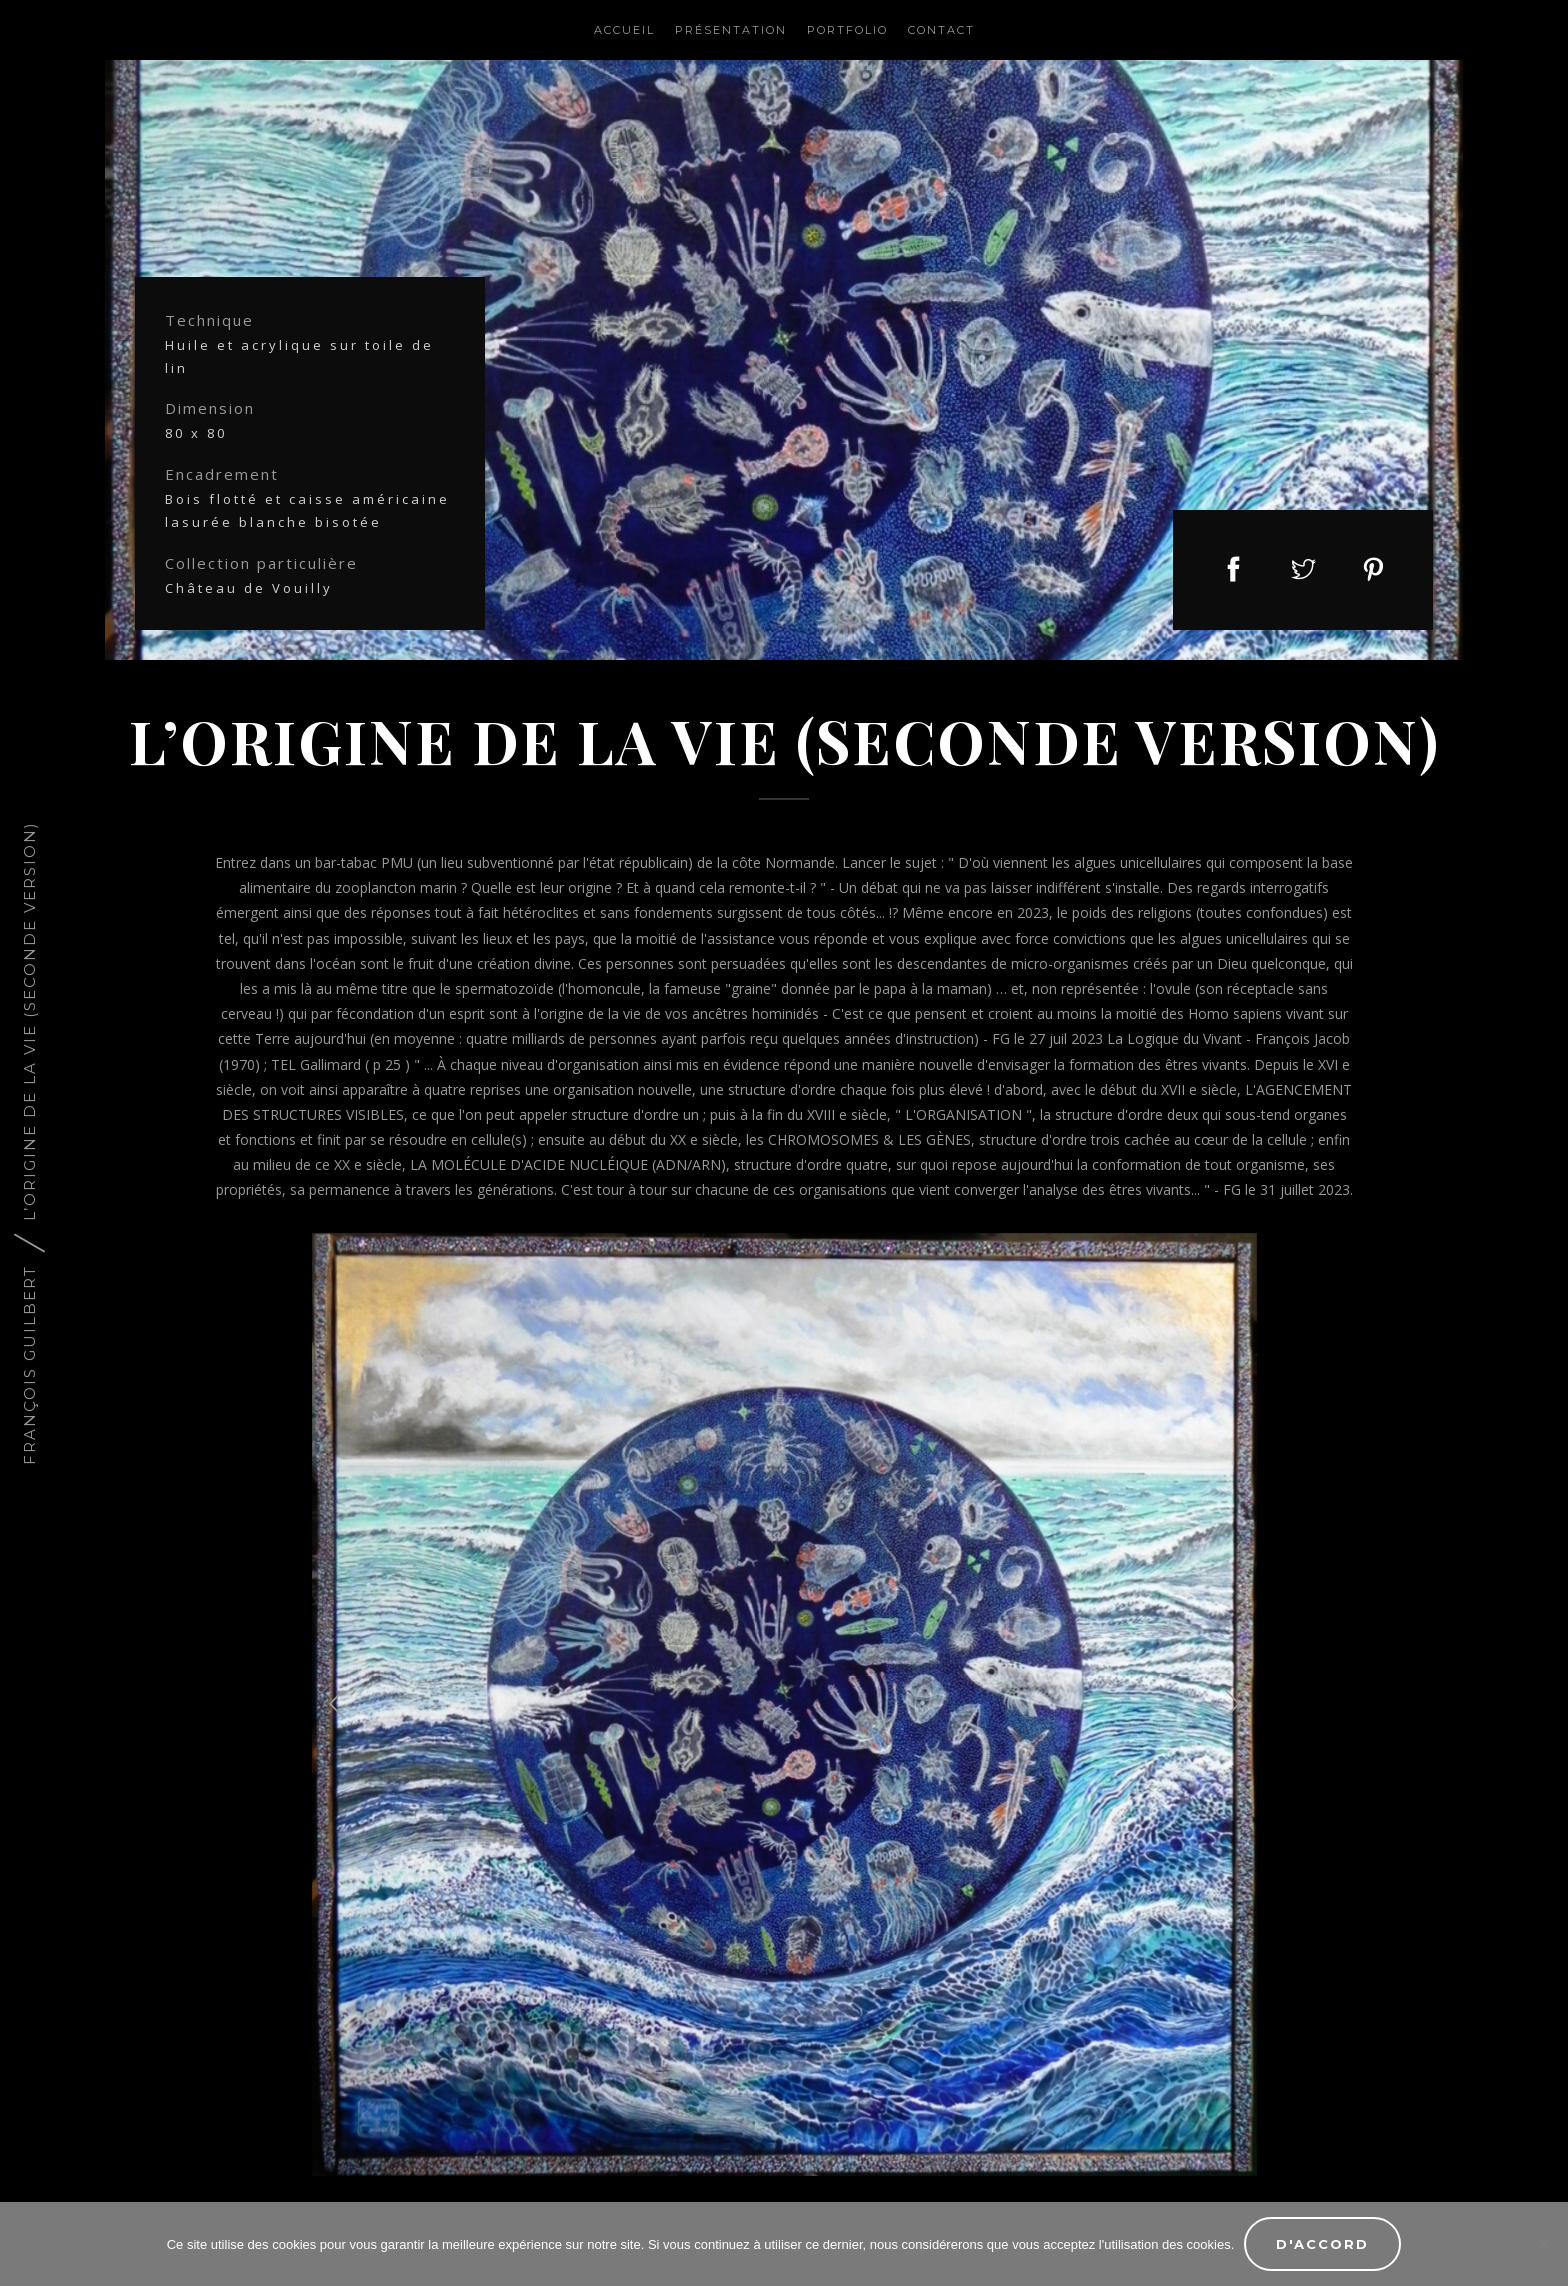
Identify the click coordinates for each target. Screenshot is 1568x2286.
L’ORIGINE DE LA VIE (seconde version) (29, 1021)
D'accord (1322, 2244)
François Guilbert (29, 1365)
